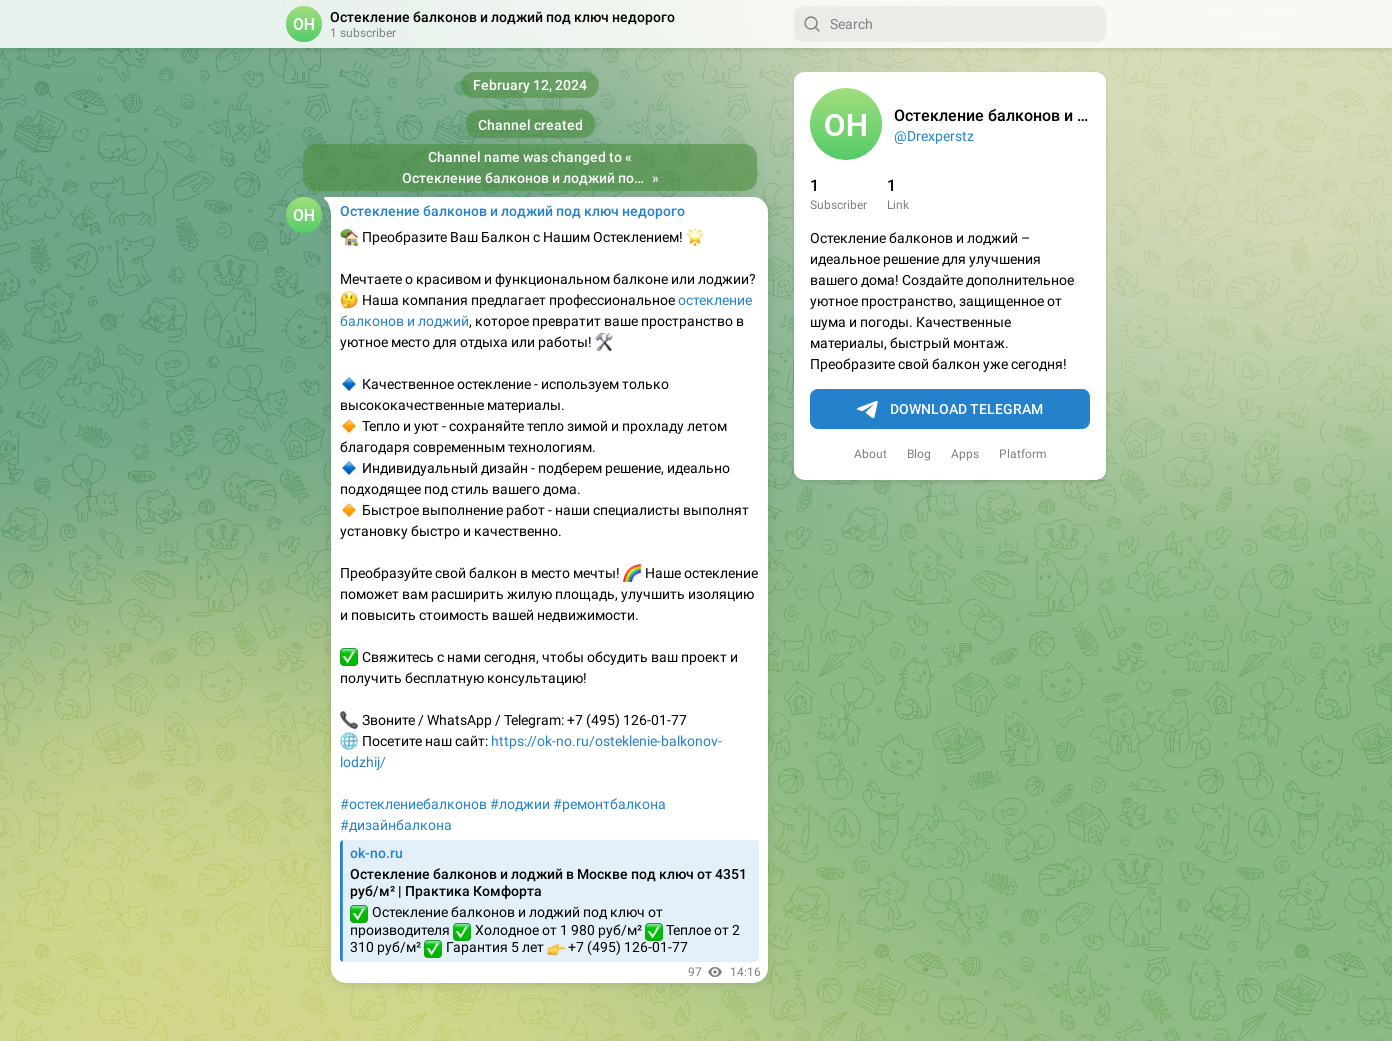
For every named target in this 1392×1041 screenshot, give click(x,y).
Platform (1023, 454)
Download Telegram (950, 410)
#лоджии (520, 804)
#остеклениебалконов (413, 804)
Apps (965, 454)
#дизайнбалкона (396, 825)
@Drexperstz (934, 136)
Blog (919, 454)
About (870, 454)
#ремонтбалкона (609, 804)
